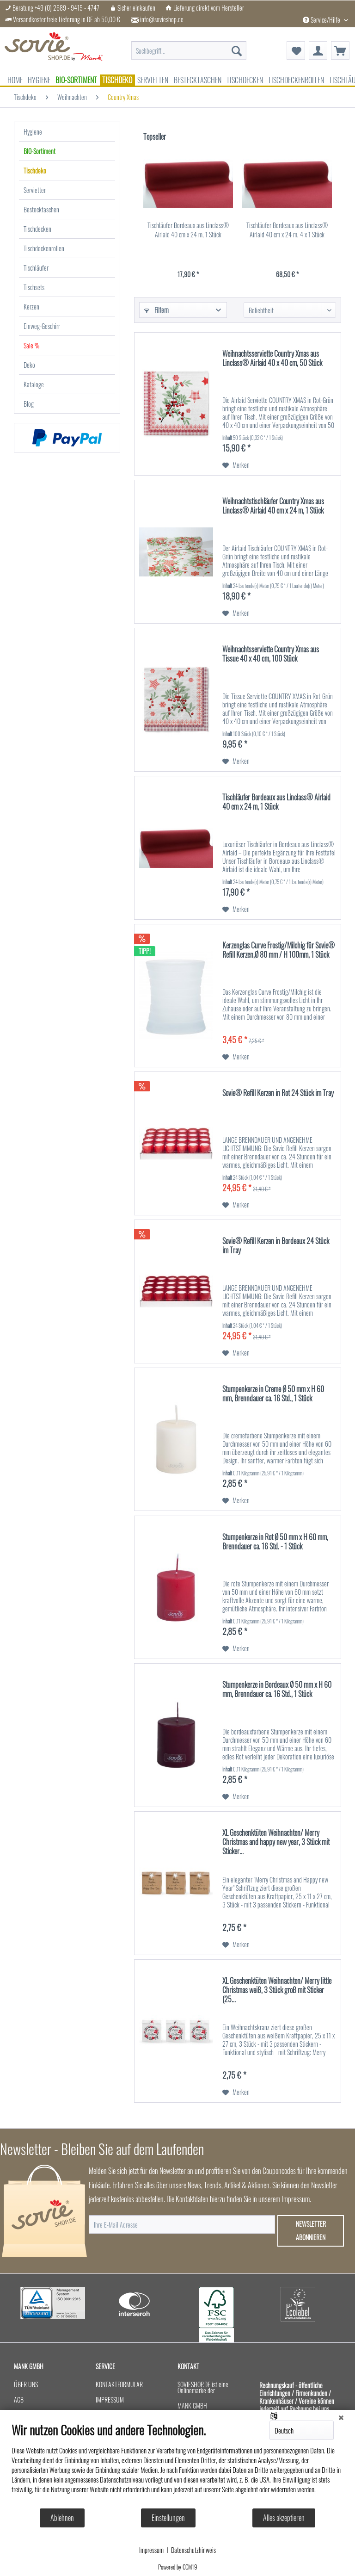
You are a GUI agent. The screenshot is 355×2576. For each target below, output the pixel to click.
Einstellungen (168, 2517)
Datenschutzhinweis (193, 2550)
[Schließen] (341, 2417)
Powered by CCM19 (177, 2566)
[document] (177, 2465)
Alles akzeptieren (284, 2517)
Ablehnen (62, 2517)
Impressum (151, 2550)
